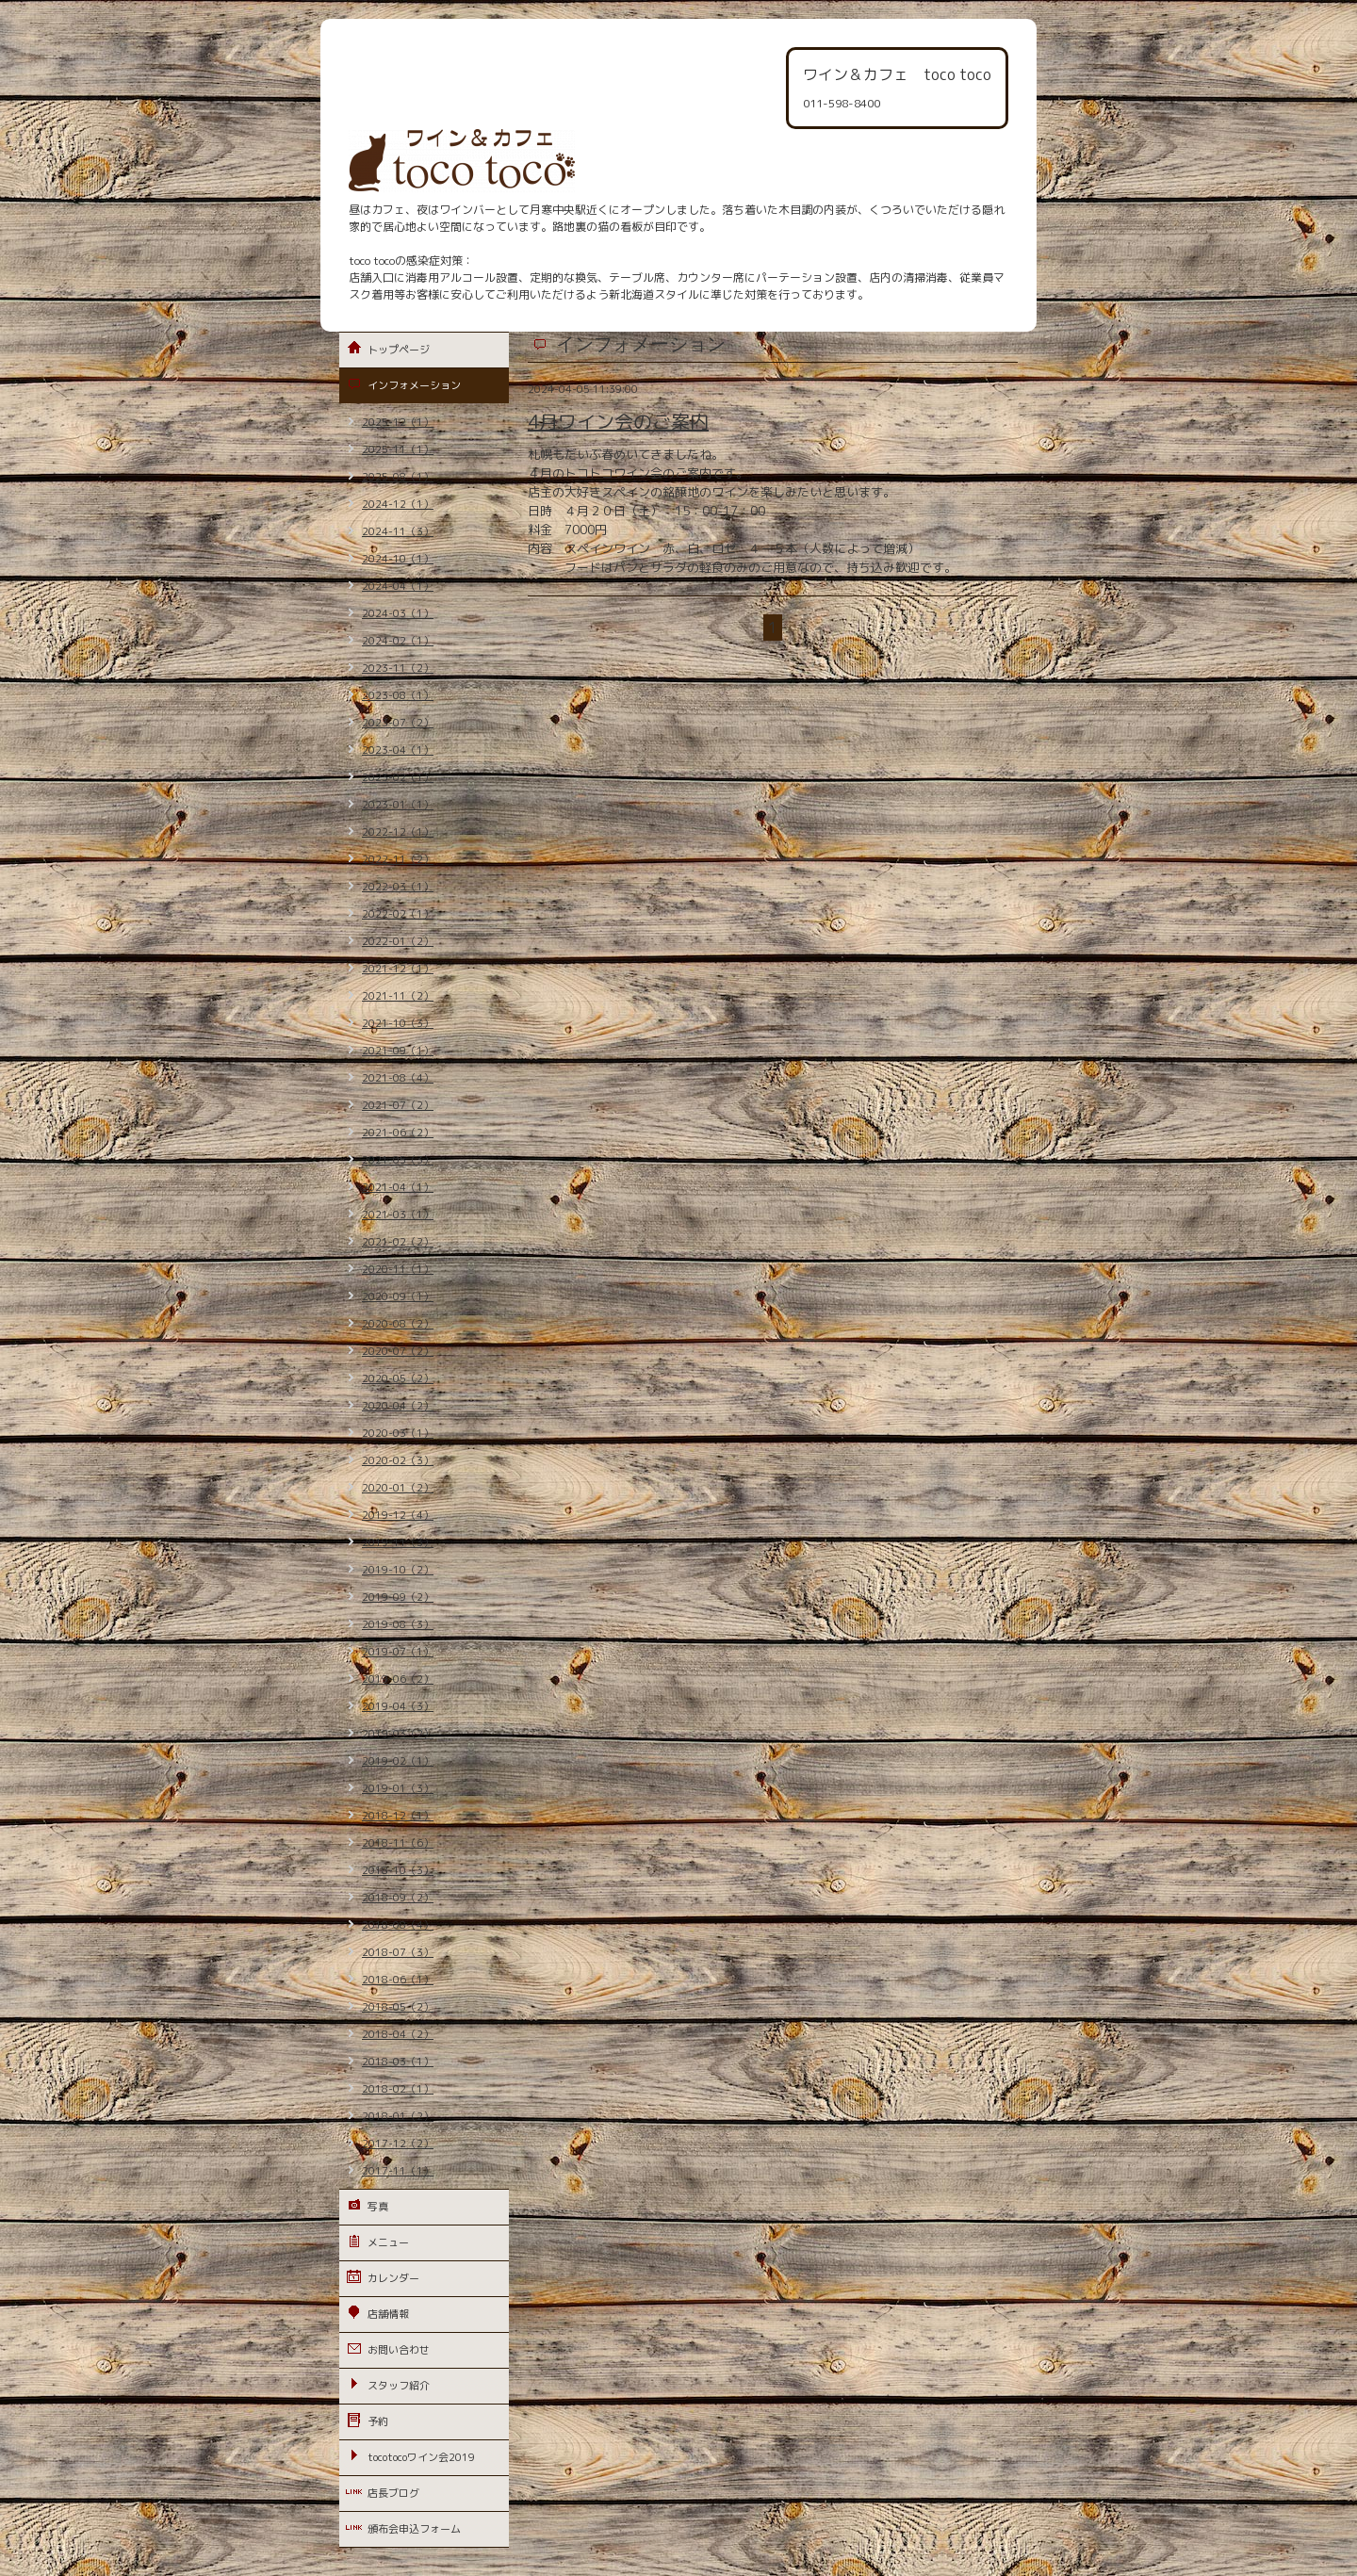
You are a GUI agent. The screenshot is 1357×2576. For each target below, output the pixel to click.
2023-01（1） (397, 804)
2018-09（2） (397, 1897)
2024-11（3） (397, 531)
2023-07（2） (397, 722)
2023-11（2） (397, 668)
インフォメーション (414, 385)
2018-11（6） (397, 1842)
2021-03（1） (397, 1214)
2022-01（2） (397, 941)
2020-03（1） (397, 1433)
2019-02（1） (397, 1761)
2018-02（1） (397, 2088)
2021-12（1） (397, 968)
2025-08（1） (397, 476)
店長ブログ (393, 2493)
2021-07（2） (397, 1105)
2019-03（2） (397, 1733)
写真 (378, 2206)
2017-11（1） (397, 2170)
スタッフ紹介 (399, 2385)
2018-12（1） (397, 1815)
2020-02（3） (397, 1460)
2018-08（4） (397, 1924)
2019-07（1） (397, 1651)
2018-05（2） (397, 2006)
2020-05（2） (397, 1378)
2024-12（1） (397, 504)
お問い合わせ (399, 2349)
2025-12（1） (397, 422)
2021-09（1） (397, 1050)
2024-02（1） (397, 640)
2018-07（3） (397, 1952)
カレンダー (393, 2278)
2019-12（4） (397, 1515)
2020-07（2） (397, 1351)
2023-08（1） (397, 695)
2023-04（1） (397, 750)
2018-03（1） (397, 2061)
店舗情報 (388, 2314)
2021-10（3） (397, 1023)
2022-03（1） (397, 886)
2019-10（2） (397, 1569)
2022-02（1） (397, 913)
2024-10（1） (397, 558)
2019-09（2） (397, 1597)
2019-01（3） (397, 1788)
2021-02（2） (397, 1241)
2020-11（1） (397, 1269)
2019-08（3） (397, 1624)
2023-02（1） (397, 777)
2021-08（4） (397, 1077)
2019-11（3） (397, 1542)
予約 (378, 2421)
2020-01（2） (397, 1487)
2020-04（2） (397, 1405)
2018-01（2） (397, 2116)
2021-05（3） (397, 1159)
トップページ (399, 349)
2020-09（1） (397, 1296)
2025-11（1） (397, 449)
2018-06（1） (397, 1979)
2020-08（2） (397, 1323)
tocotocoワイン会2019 (421, 2457)
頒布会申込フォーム (414, 2528)
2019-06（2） (397, 1679)
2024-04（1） (397, 586)
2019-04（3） (397, 1706)
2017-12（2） (397, 2143)
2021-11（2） (397, 995)
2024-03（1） (397, 613)
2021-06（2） (397, 1132)
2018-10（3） (397, 1870)
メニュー (388, 2242)
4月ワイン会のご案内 (618, 421)
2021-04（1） (397, 1187)
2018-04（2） (397, 2034)
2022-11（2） (397, 859)
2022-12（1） (397, 832)
